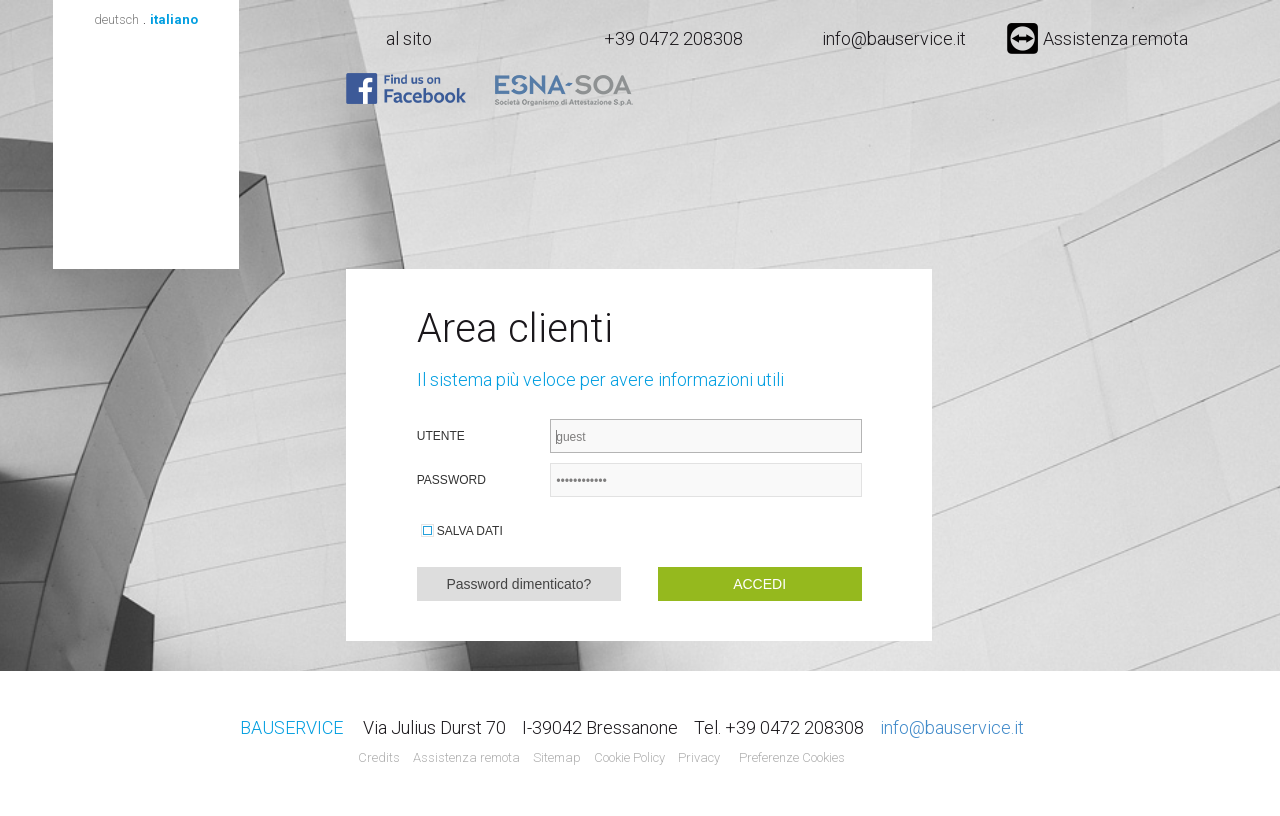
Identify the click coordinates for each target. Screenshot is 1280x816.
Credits (379, 757)
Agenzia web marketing (888, 758)
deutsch (116, 19)
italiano (174, 19)
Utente (441, 436)
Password (451, 480)
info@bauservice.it (894, 38)
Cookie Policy (629, 757)
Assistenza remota (1097, 38)
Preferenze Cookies (792, 757)
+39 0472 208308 (673, 38)
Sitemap (557, 757)
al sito (409, 38)
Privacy (699, 757)
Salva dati (470, 531)
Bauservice (145, 149)
